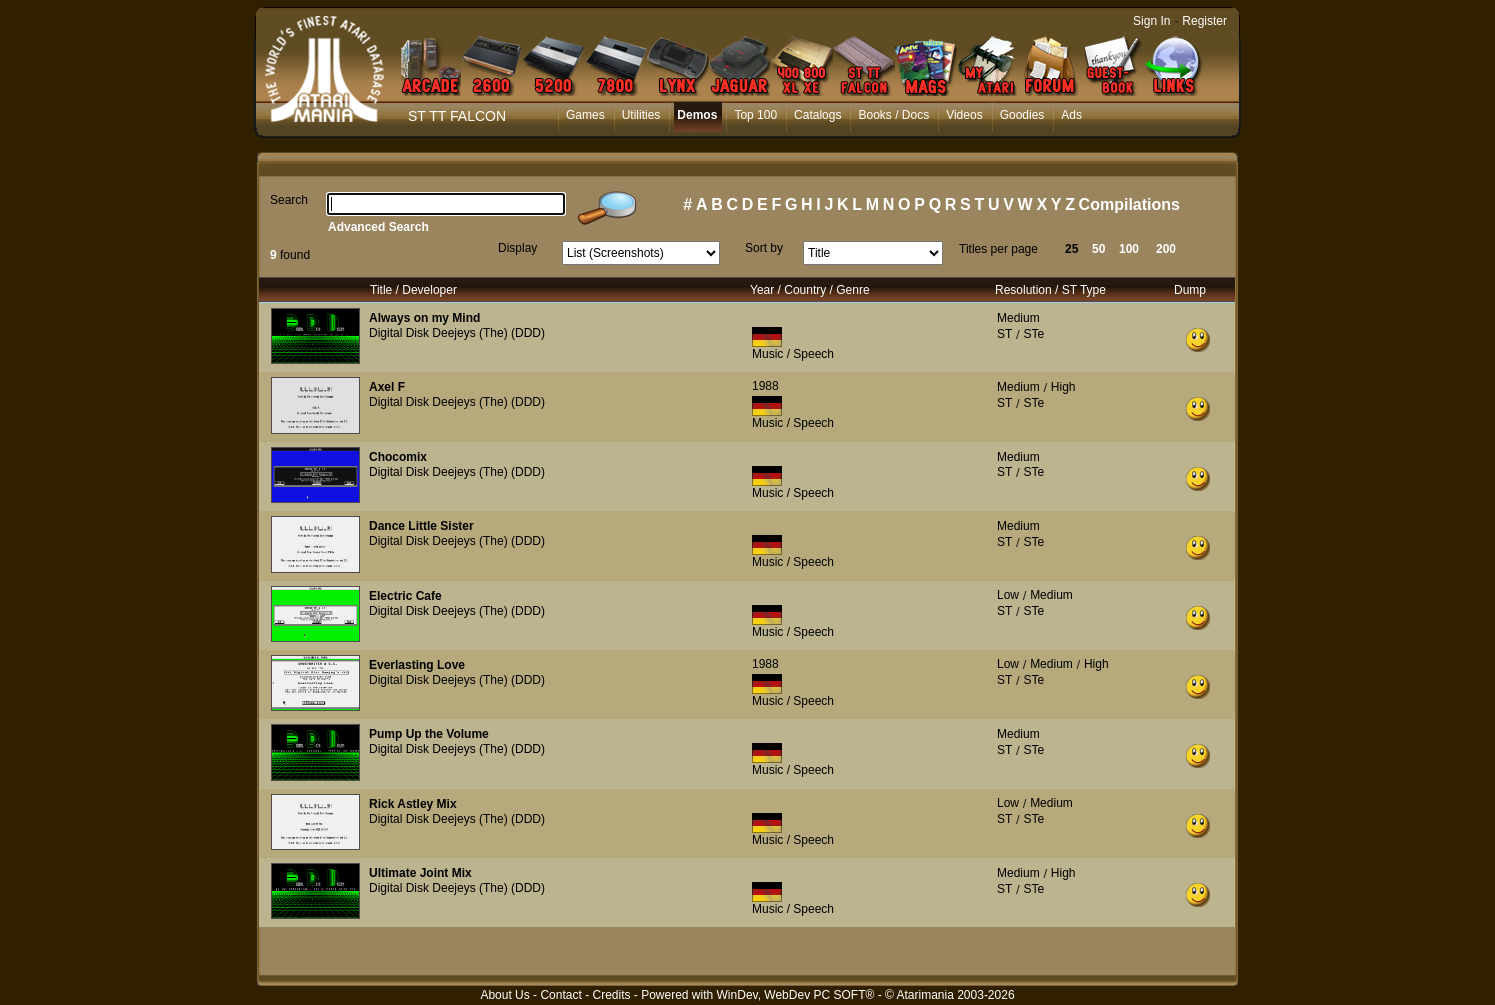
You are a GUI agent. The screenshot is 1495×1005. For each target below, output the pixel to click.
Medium (1018, 318)
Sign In (1151, 21)
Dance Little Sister (421, 526)
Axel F (387, 387)
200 (1166, 249)
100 (1129, 249)
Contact (560, 995)
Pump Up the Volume (429, 734)
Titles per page (998, 249)
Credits (611, 995)
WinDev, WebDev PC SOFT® (796, 995)
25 (1071, 249)
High (1063, 387)
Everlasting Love (417, 665)
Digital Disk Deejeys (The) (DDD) (457, 333)
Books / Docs (893, 115)
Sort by (764, 248)
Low (1008, 595)
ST (1004, 334)
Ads (1071, 115)
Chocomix (398, 457)
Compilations (1129, 204)
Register (1204, 21)
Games (585, 115)
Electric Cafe (405, 596)
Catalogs (817, 115)
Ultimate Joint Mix (420, 873)
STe (1033, 334)
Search (289, 200)
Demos (697, 115)
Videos (964, 115)
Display (517, 248)
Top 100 (755, 115)
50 (1098, 249)
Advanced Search (378, 227)
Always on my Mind (424, 318)
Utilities (641, 115)
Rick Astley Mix (413, 804)
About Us (504, 995)
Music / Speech (793, 354)
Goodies (1022, 115)
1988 (765, 386)
